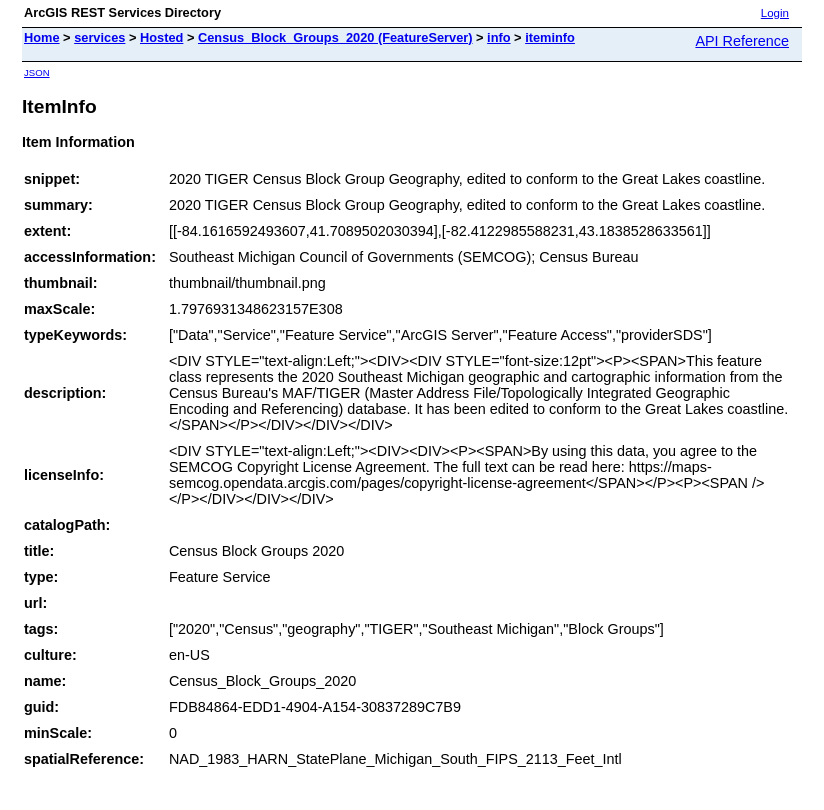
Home (42, 37)
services (99, 37)
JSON (37, 72)
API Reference (742, 41)
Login (775, 13)
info (498, 37)
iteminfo (550, 37)
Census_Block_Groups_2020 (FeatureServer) (335, 37)
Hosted (161, 37)
